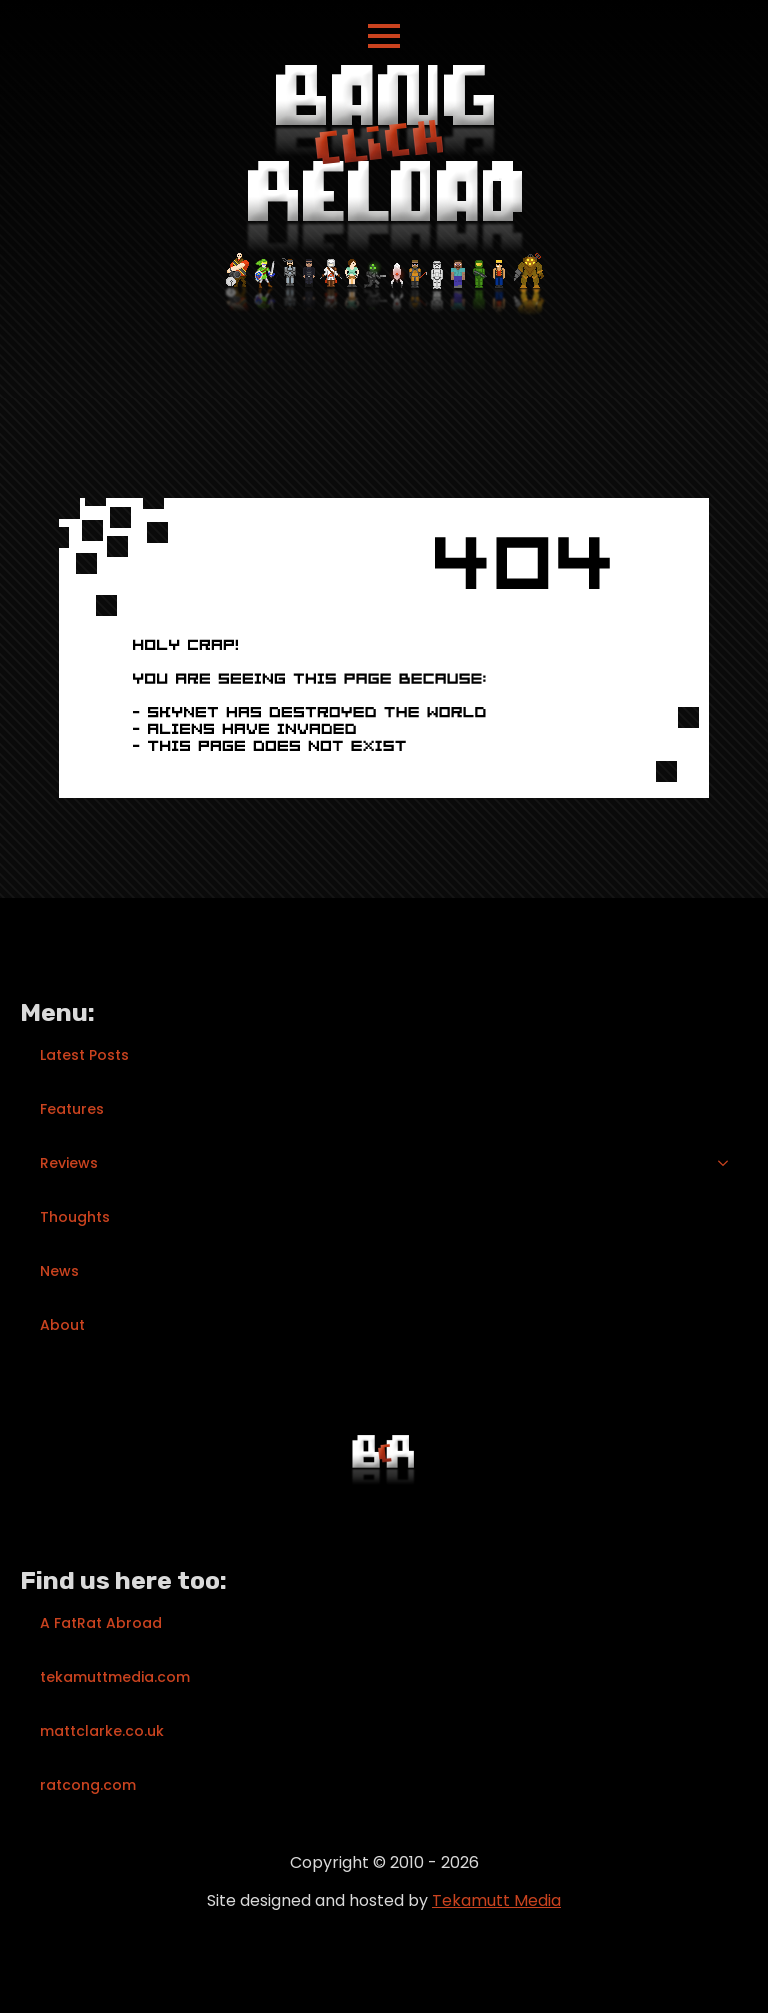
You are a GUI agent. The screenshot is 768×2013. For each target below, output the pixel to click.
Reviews (69, 1163)
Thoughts (75, 1217)
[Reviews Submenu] (729, 1163)
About (62, 1325)
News (59, 1271)
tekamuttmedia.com (115, 1677)
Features (72, 1109)
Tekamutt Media (496, 1900)
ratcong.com (88, 1785)
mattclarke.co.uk (102, 1731)
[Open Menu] (384, 36)
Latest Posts (84, 1055)
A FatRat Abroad (101, 1623)
